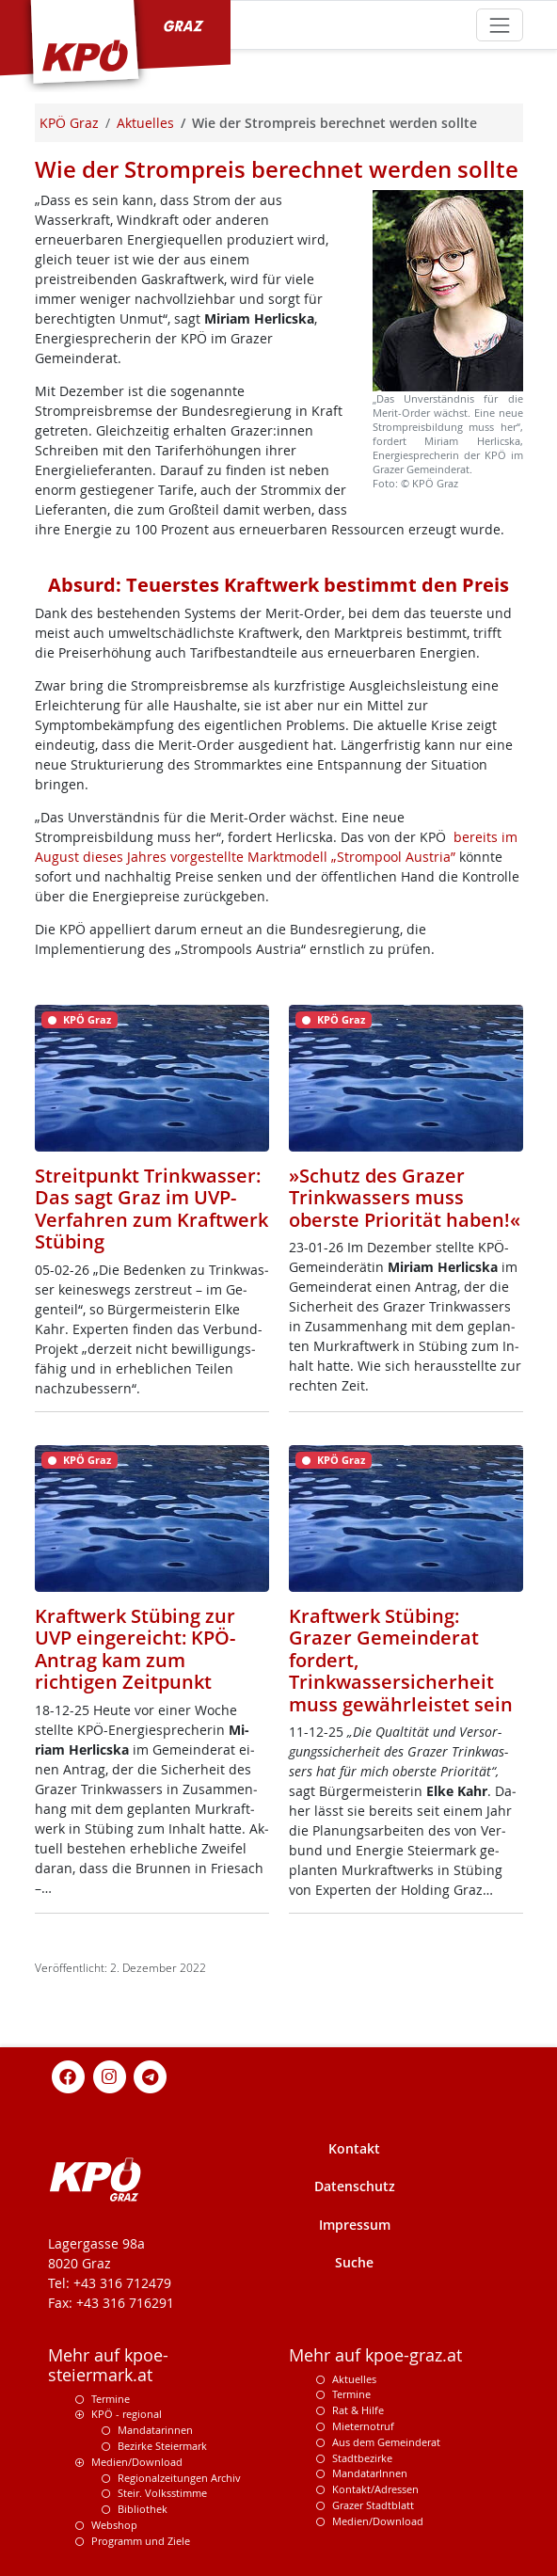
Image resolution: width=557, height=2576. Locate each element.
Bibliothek (142, 2509)
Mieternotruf (363, 2426)
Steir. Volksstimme (162, 2493)
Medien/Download (137, 2462)
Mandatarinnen (155, 2430)
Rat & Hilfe (358, 2410)
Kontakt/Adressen (375, 2489)
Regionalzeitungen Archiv (179, 2478)
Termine (110, 2399)
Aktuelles (354, 2379)
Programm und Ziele (140, 2541)
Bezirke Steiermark (162, 2446)
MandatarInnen (369, 2473)
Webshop (114, 2525)
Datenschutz (354, 2186)
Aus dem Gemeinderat (386, 2442)
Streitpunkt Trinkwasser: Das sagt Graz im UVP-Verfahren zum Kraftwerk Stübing (151, 1209)
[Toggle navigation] (499, 24)
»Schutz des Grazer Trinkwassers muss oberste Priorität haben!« (404, 1197)
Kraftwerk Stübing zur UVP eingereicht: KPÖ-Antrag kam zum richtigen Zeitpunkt (135, 1649)
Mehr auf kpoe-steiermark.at (108, 2365)
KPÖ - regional (126, 2414)
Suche (354, 2262)
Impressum (354, 2225)
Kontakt (354, 2148)
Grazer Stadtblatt (373, 2505)
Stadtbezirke (362, 2458)
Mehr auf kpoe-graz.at (375, 2355)
